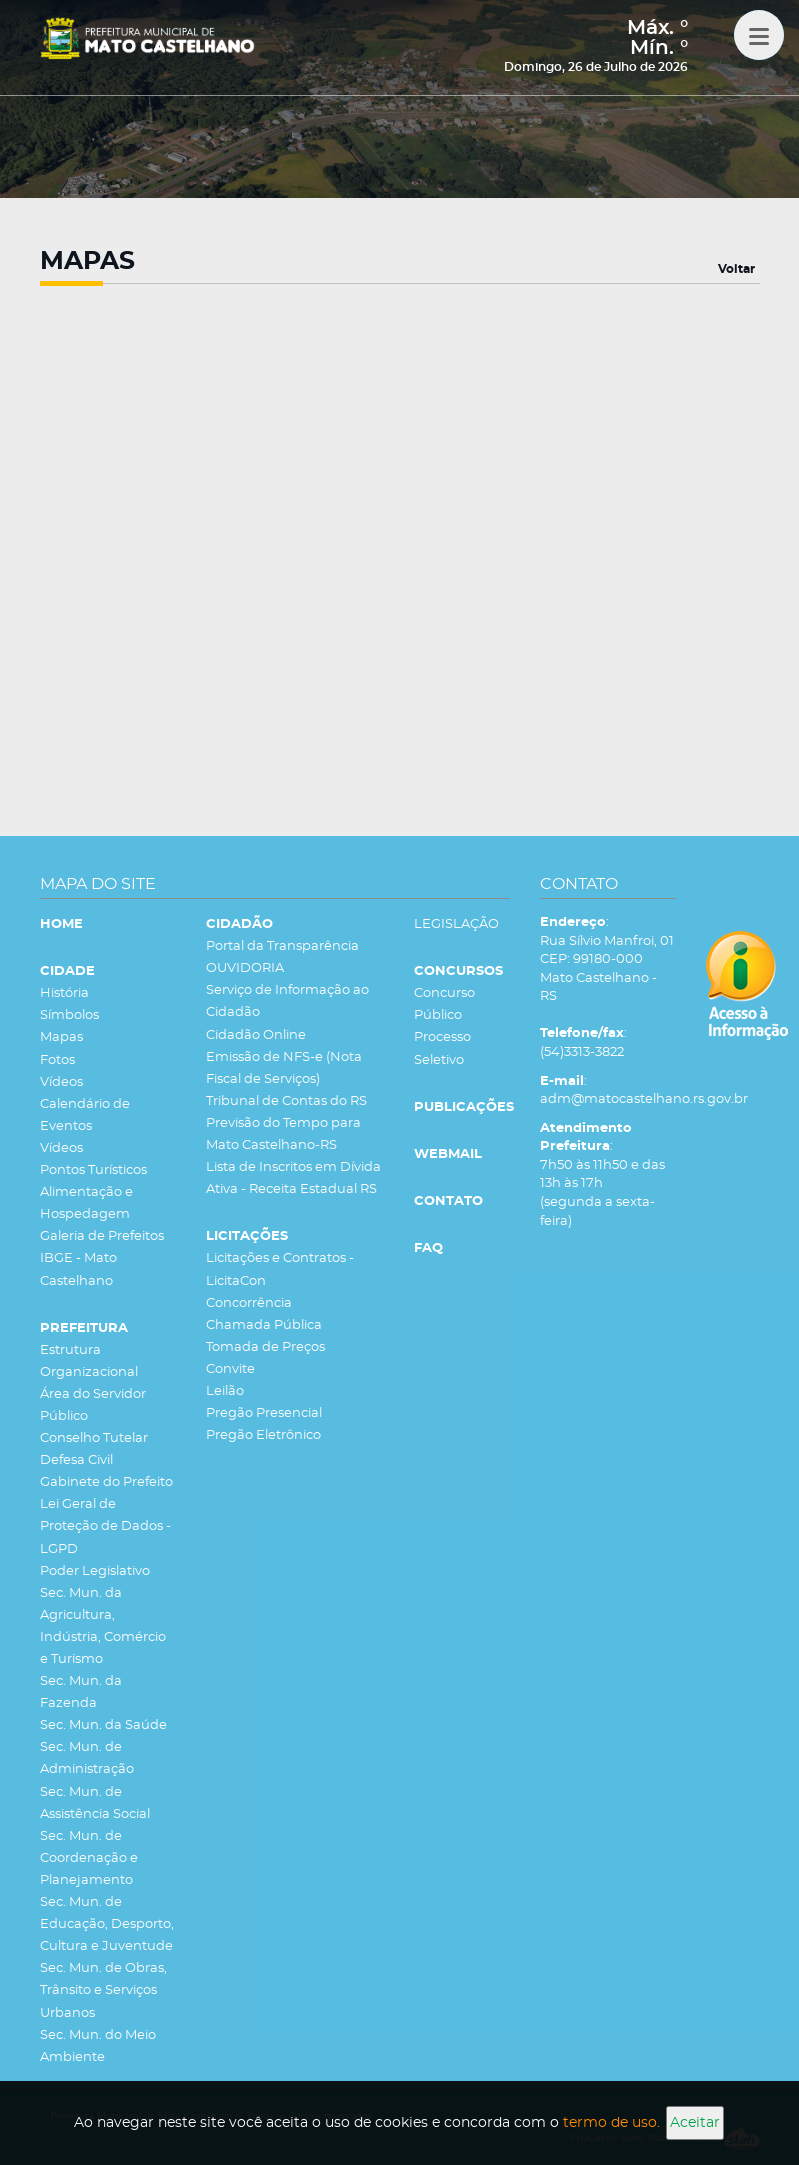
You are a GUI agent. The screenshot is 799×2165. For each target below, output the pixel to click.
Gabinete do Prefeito (106, 1482)
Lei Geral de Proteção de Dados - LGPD (105, 1526)
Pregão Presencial (264, 1413)
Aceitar (695, 2123)
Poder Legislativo (95, 1571)
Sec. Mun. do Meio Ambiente (98, 2046)
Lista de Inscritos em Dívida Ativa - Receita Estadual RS (293, 1178)
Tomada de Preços (265, 1347)
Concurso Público (444, 1004)
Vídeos (61, 1082)
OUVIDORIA (245, 968)
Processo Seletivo (442, 1048)
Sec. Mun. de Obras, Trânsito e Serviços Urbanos (103, 1990)
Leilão (225, 1391)
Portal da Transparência (282, 946)
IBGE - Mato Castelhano (78, 1269)
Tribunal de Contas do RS (286, 1101)
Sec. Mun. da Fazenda (81, 1692)
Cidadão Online (256, 1035)
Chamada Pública (264, 1325)
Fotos (57, 1060)
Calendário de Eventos (85, 1115)
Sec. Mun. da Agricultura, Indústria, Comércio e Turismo (103, 1626)
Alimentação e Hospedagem (86, 1203)
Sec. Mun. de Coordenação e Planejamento (89, 1858)
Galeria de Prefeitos (102, 1236)
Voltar (736, 269)
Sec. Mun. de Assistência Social (95, 1803)
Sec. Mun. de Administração (87, 1758)
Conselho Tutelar (94, 1438)
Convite (230, 1369)
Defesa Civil (76, 1460)
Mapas (61, 1037)
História (64, 993)
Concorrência (249, 1303)
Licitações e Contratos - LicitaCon (280, 1269)
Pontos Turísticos (93, 1170)
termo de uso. (611, 2123)
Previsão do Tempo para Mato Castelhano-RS (283, 1134)
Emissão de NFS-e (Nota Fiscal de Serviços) (284, 1068)
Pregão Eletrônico (263, 1435)
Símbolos (69, 1015)
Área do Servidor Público (93, 1405)
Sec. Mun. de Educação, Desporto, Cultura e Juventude (107, 1924)
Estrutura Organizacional (89, 1361)
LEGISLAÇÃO (456, 924)
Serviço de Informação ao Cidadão (287, 1001)
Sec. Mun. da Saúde (103, 1725)
